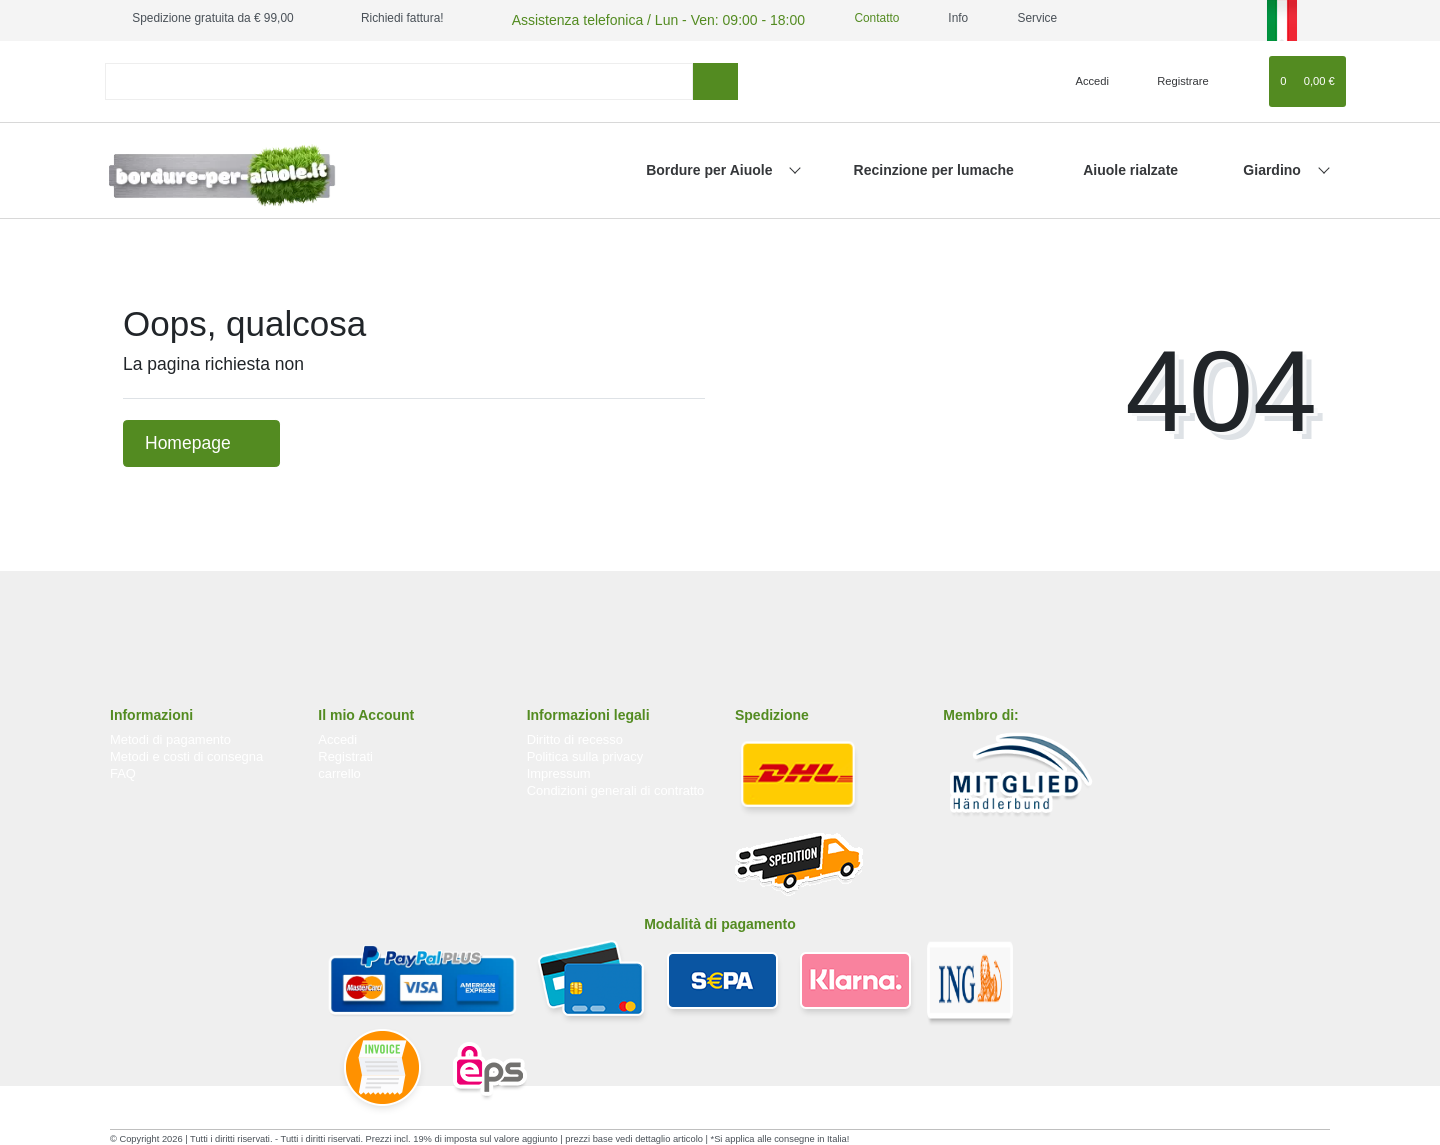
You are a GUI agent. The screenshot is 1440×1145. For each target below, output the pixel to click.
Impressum (559, 770)
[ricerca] (715, 78)
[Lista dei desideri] (1244, 78)
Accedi (337, 736)
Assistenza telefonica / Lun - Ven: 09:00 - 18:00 (633, 18)
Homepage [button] (201, 440)
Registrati (345, 753)
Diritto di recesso (575, 736)
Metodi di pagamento (170, 736)
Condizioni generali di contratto (616, 787)
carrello (339, 770)
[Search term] (399, 78)
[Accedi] (1084, 78)
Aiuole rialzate (1130, 167)
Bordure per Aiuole (711, 167)
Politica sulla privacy (585, 753)
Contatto (837, 18)
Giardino (1273, 167)
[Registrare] (1171, 78)
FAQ (123, 770)
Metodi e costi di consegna (186, 753)
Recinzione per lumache (934, 167)
